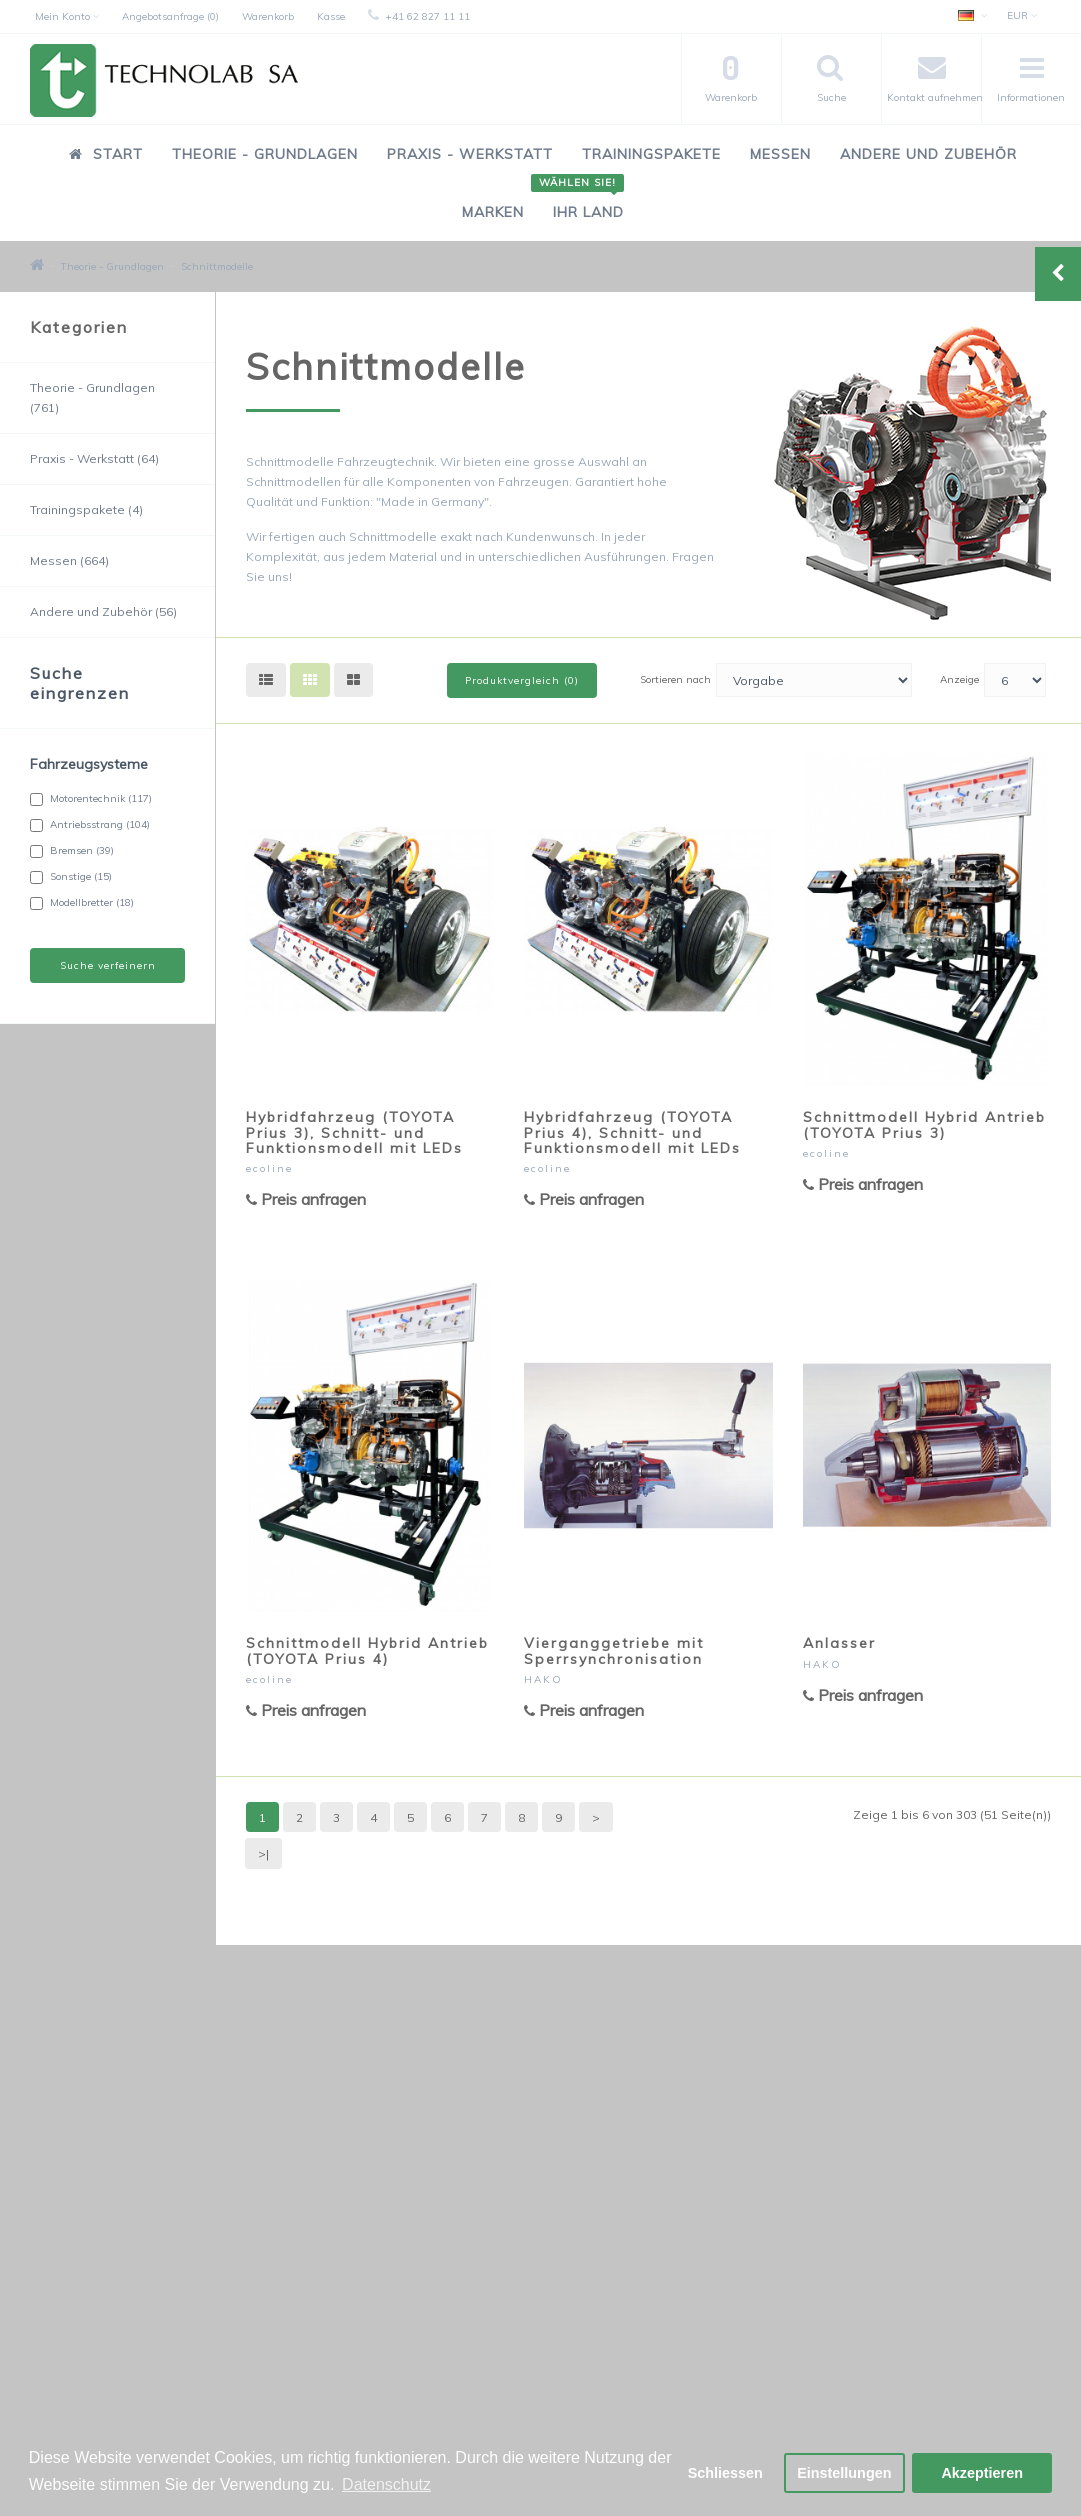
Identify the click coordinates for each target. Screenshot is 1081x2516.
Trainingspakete (651, 154)
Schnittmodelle (217, 266)
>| (263, 1853)
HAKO (543, 1679)
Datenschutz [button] (386, 2484)
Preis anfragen (306, 1199)
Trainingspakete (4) (86, 509)
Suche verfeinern (108, 965)
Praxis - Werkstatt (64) (94, 458)
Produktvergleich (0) (522, 680)
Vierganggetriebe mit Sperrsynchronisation (614, 1650)
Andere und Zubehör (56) (103, 611)
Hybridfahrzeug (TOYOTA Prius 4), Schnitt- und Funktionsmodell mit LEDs (632, 1132)
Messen (780, 154)
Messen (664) (69, 560)
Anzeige (959, 679)
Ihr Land (581, 201)
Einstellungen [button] (844, 2473)
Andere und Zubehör (928, 154)
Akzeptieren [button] (982, 2473)
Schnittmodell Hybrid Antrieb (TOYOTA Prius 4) (367, 1650)
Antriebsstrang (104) (90, 825)
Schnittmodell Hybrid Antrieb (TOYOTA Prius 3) (924, 1124)
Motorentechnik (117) (91, 799)
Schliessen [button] (725, 2473)
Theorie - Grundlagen (265, 154)
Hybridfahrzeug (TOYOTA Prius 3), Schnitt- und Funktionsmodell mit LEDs (354, 1132)
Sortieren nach (675, 679)
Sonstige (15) (71, 877)
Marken (493, 212)
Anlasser (839, 1643)
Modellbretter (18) (82, 903)
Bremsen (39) (72, 851)
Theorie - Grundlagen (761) (92, 397)
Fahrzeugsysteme (89, 764)
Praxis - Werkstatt (470, 154)
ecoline (269, 1168)
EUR (1022, 15)
